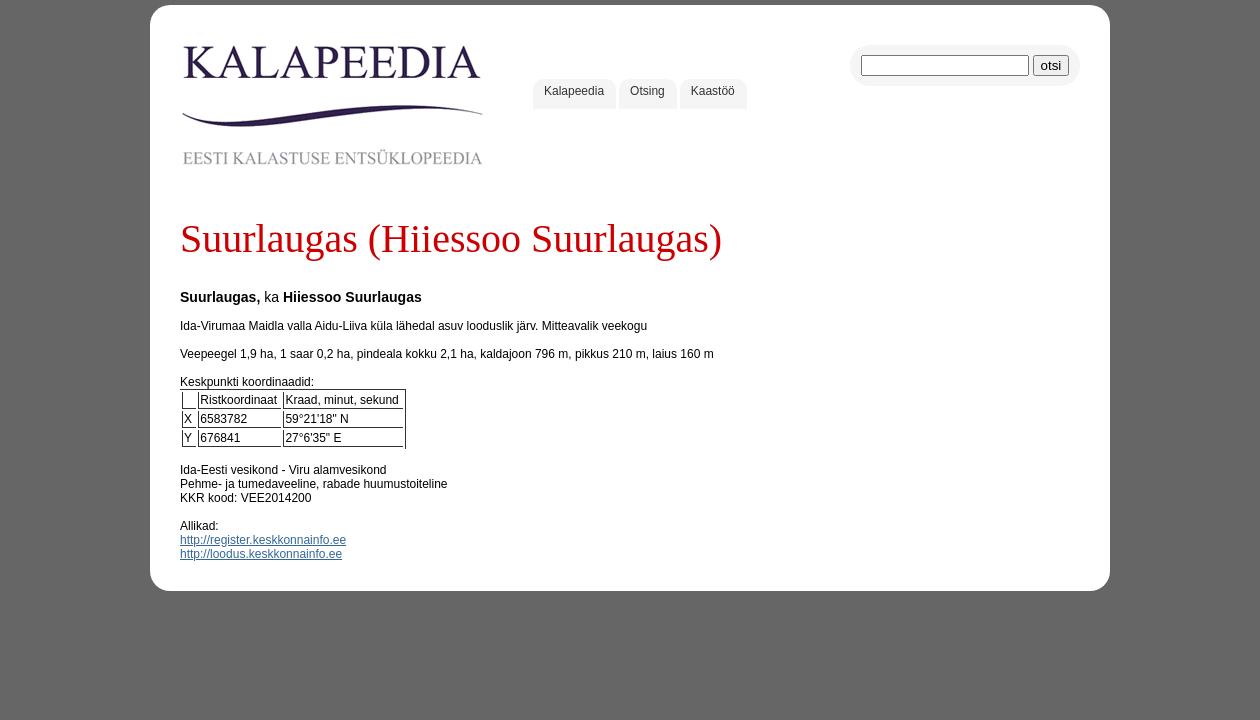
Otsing (647, 91)
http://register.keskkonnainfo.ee (263, 540)
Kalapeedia (574, 91)
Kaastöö (713, 91)
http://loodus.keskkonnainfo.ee (261, 554)
